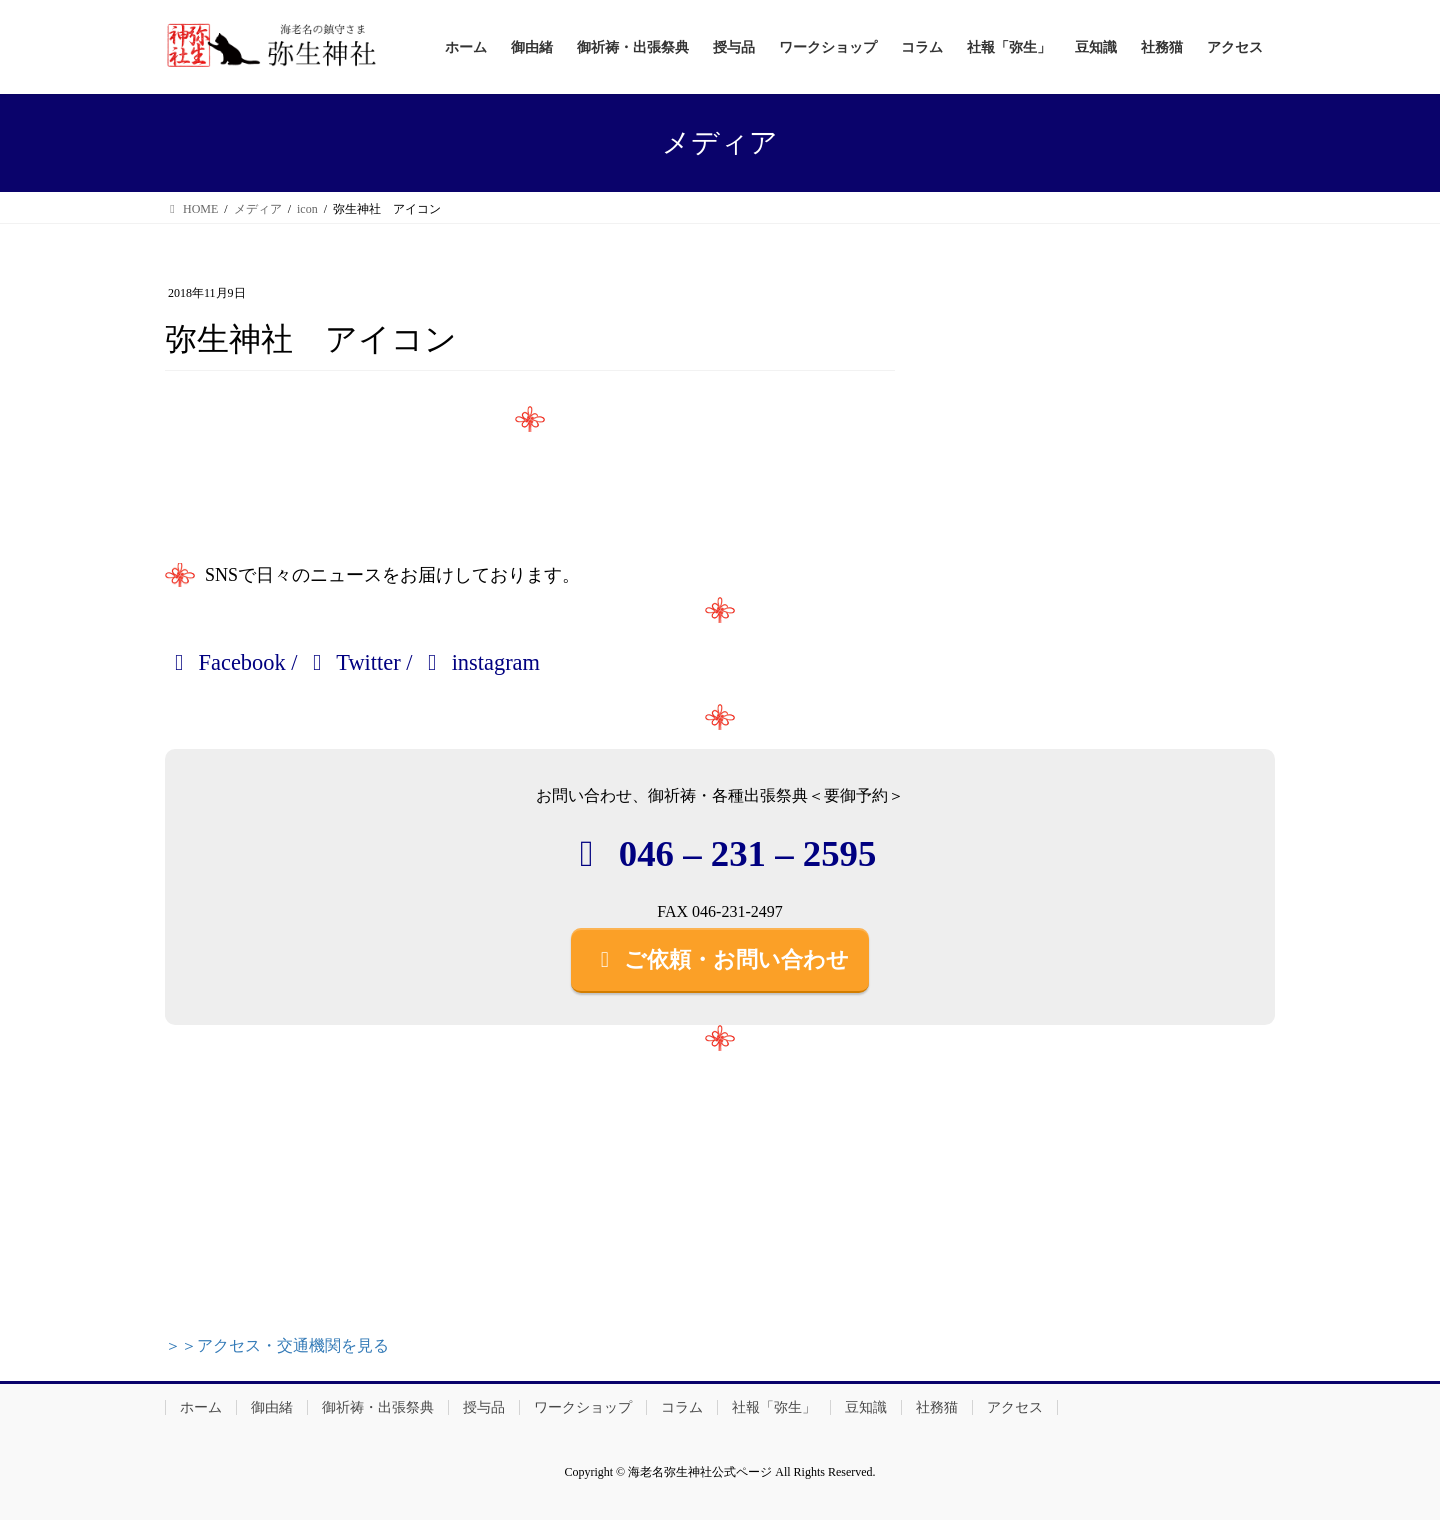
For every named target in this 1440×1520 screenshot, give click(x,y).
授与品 (484, 1407)
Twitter (352, 662)
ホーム (201, 1407)
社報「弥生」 (774, 1407)
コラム (682, 1407)
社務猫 (937, 1407)
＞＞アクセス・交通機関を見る (277, 1345)
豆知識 (866, 1407)
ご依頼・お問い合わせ (720, 959)
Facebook (225, 662)
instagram (479, 662)
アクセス (1015, 1407)
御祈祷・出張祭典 (378, 1407)
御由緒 (272, 1407)
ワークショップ (583, 1407)
